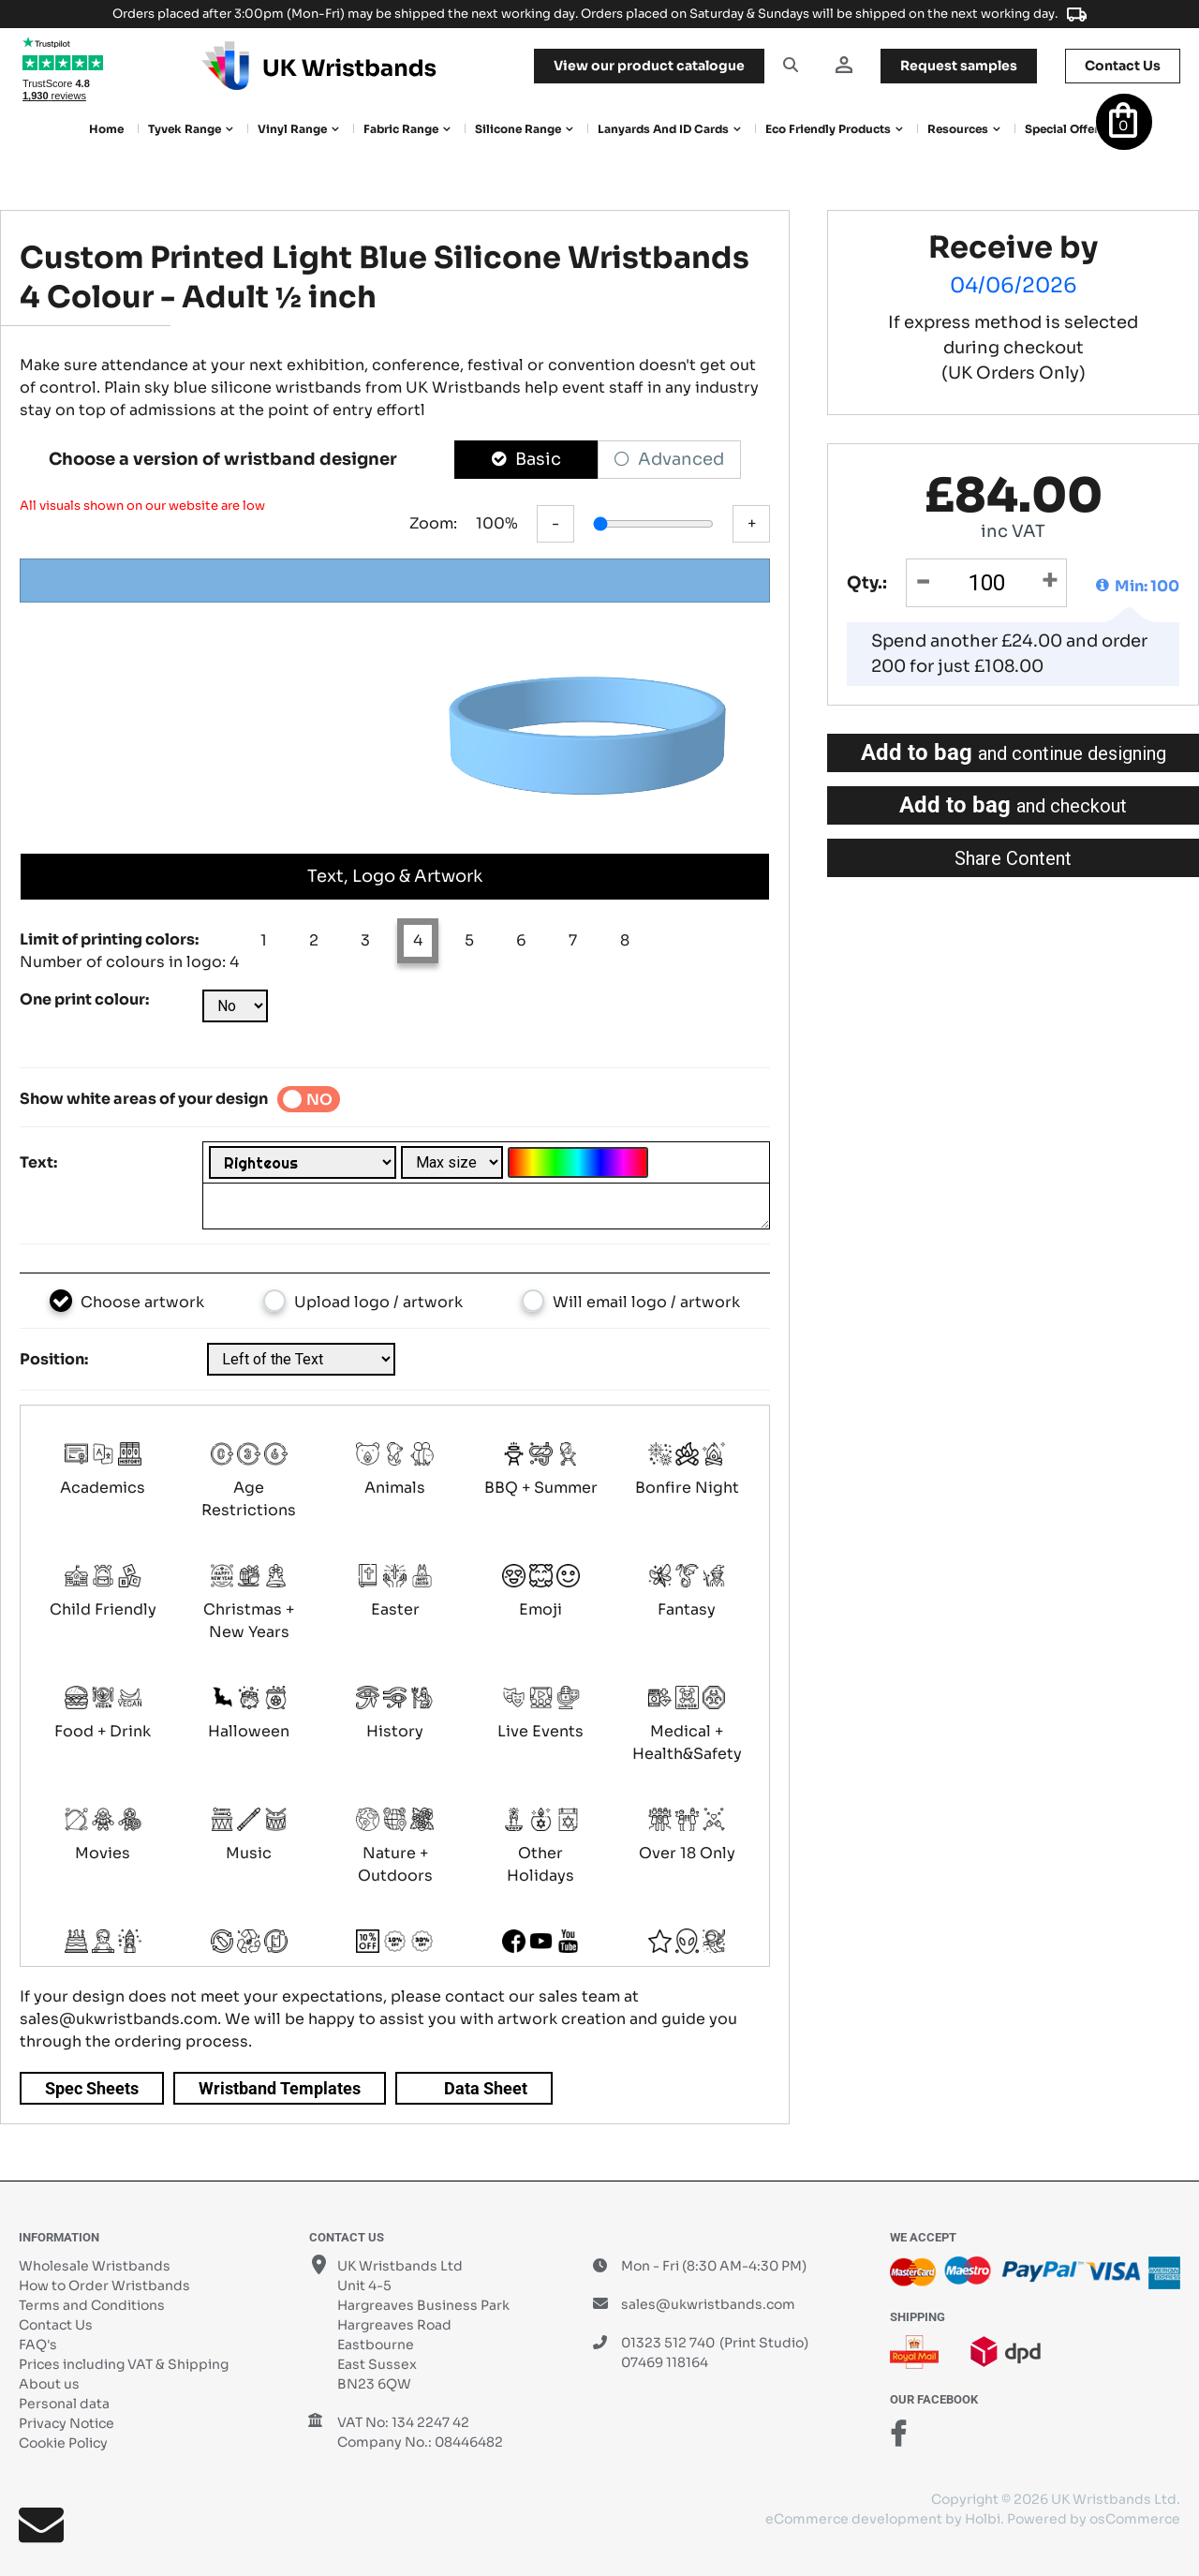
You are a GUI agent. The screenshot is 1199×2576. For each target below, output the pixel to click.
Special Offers (1065, 129)
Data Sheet (485, 2088)
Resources (957, 129)
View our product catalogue (649, 65)
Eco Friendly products (828, 129)
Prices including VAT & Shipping (124, 2364)
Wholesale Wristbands (94, 2265)
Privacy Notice (66, 2423)
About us (49, 2383)
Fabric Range (400, 129)
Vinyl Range (292, 129)
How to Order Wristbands (104, 2285)
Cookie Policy (63, 2443)
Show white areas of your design (144, 1099)
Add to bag (1013, 752)
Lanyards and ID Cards (663, 129)
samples (958, 65)
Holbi (982, 2518)
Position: (54, 1359)
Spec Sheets (92, 2088)
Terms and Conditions (92, 2305)
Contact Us (56, 2324)
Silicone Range (518, 129)
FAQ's (38, 2344)
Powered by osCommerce (1093, 2518)
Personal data (64, 2403)
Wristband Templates (280, 2088)
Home (106, 129)
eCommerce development (853, 2518)
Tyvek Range (184, 129)
